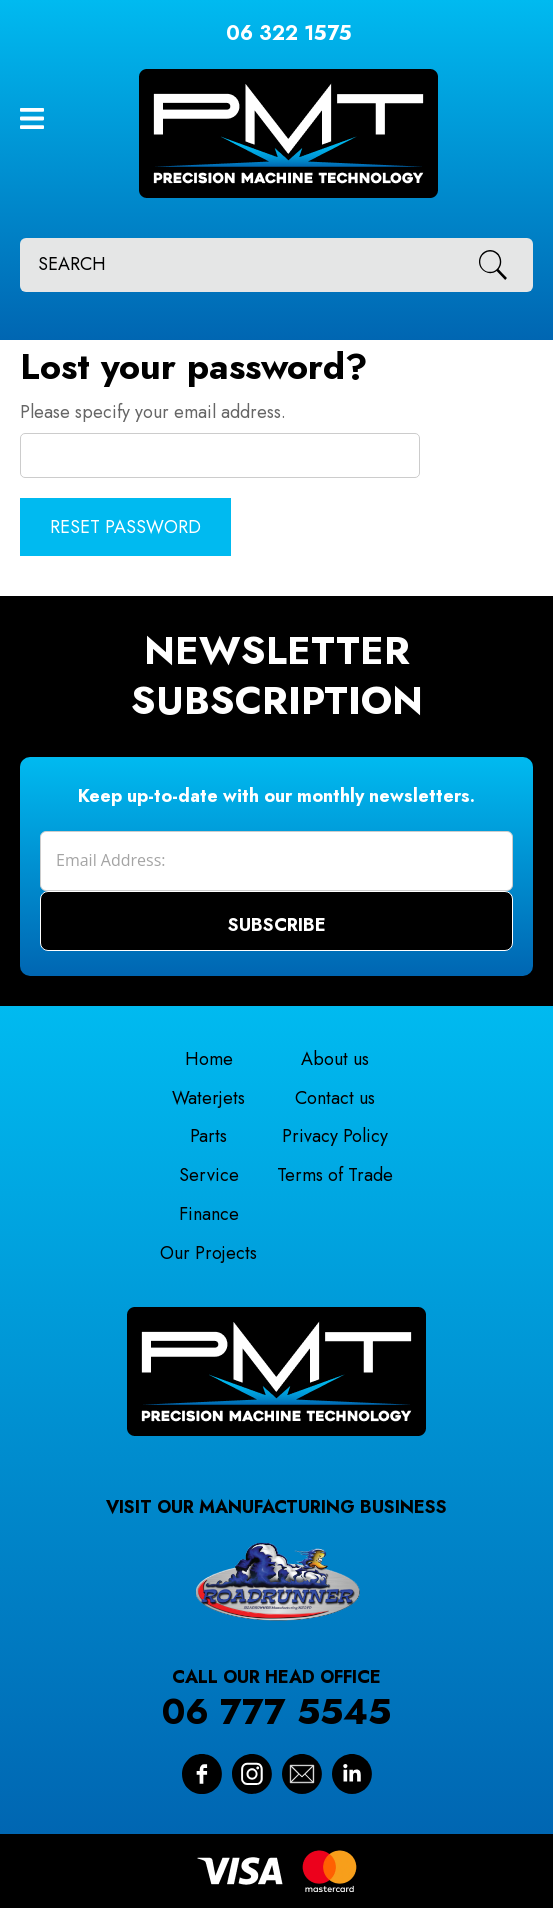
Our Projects (208, 1253)
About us (335, 1059)
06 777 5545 (276, 1711)
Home (209, 1059)
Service (209, 1175)
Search (500, 265)
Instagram (252, 1774)
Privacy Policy (335, 1136)
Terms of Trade (335, 1175)
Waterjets (208, 1098)
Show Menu (32, 118)
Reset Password (125, 527)
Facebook (202, 1774)
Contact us (335, 1098)
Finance (209, 1214)
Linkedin (352, 1774)
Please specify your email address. (153, 412)
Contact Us (302, 1774)
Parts (208, 1136)
